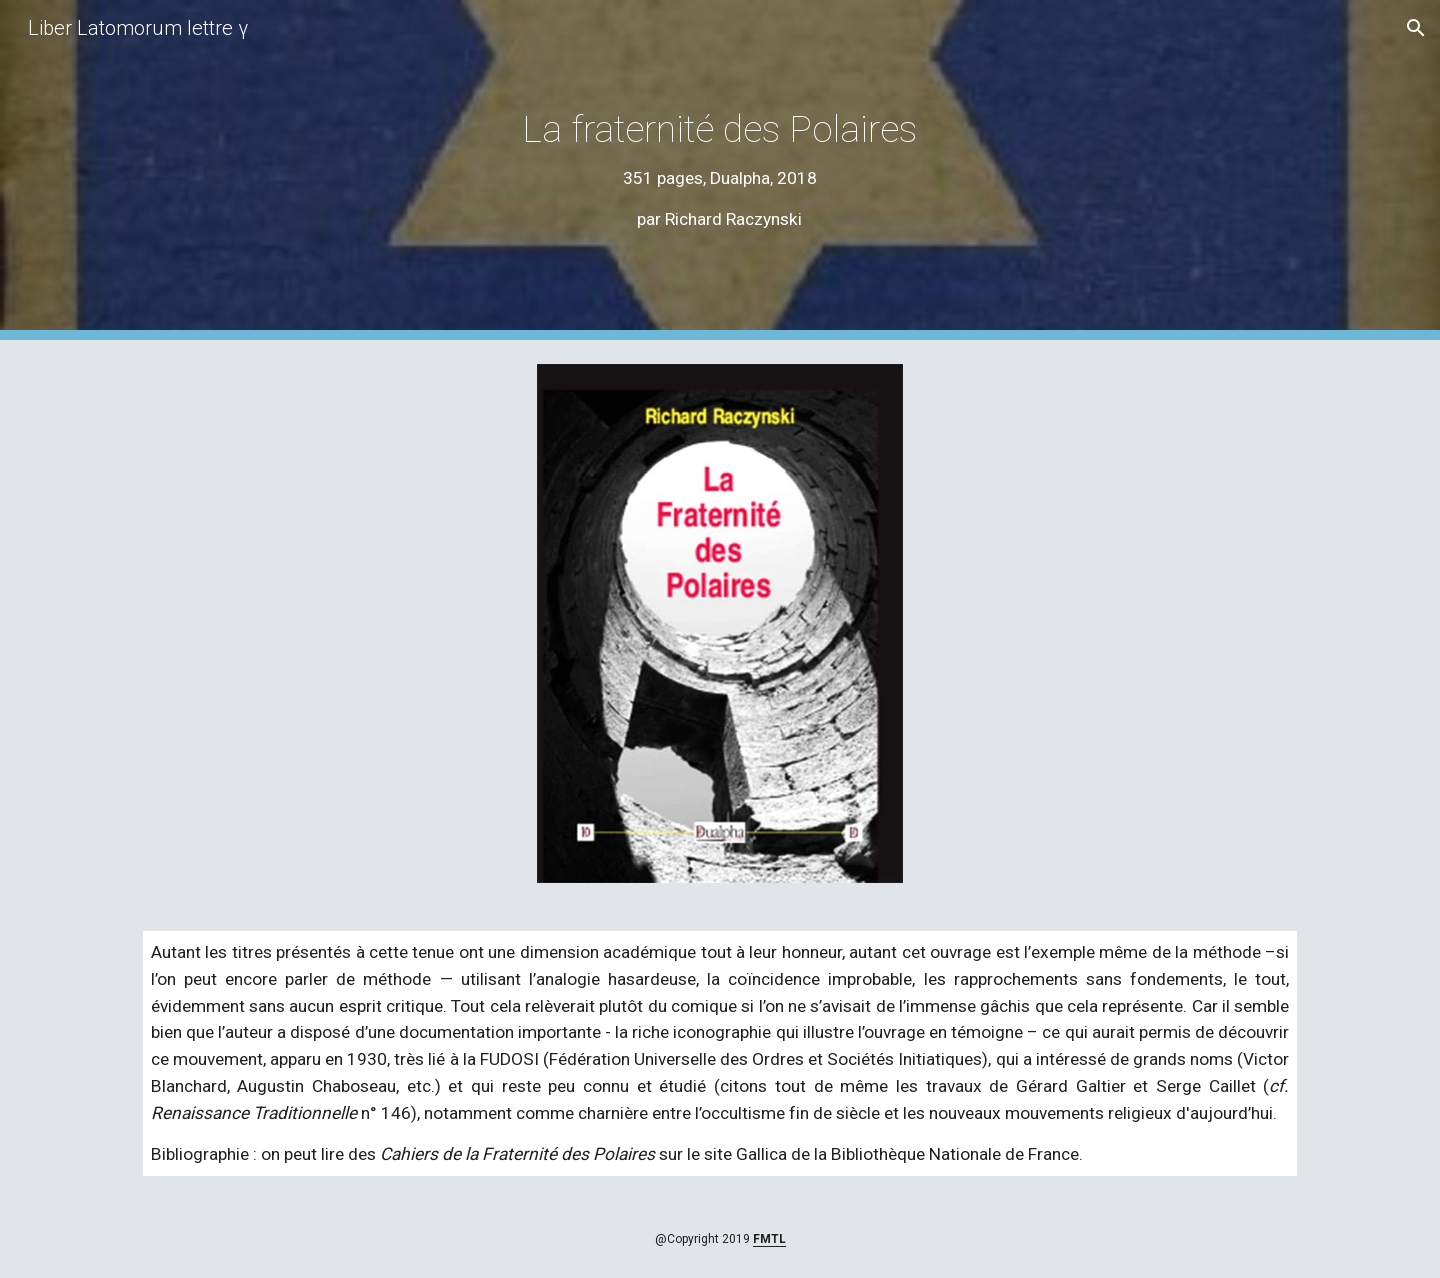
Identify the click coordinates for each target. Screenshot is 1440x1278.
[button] (1416, 28)
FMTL (769, 1239)
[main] (720, 170)
